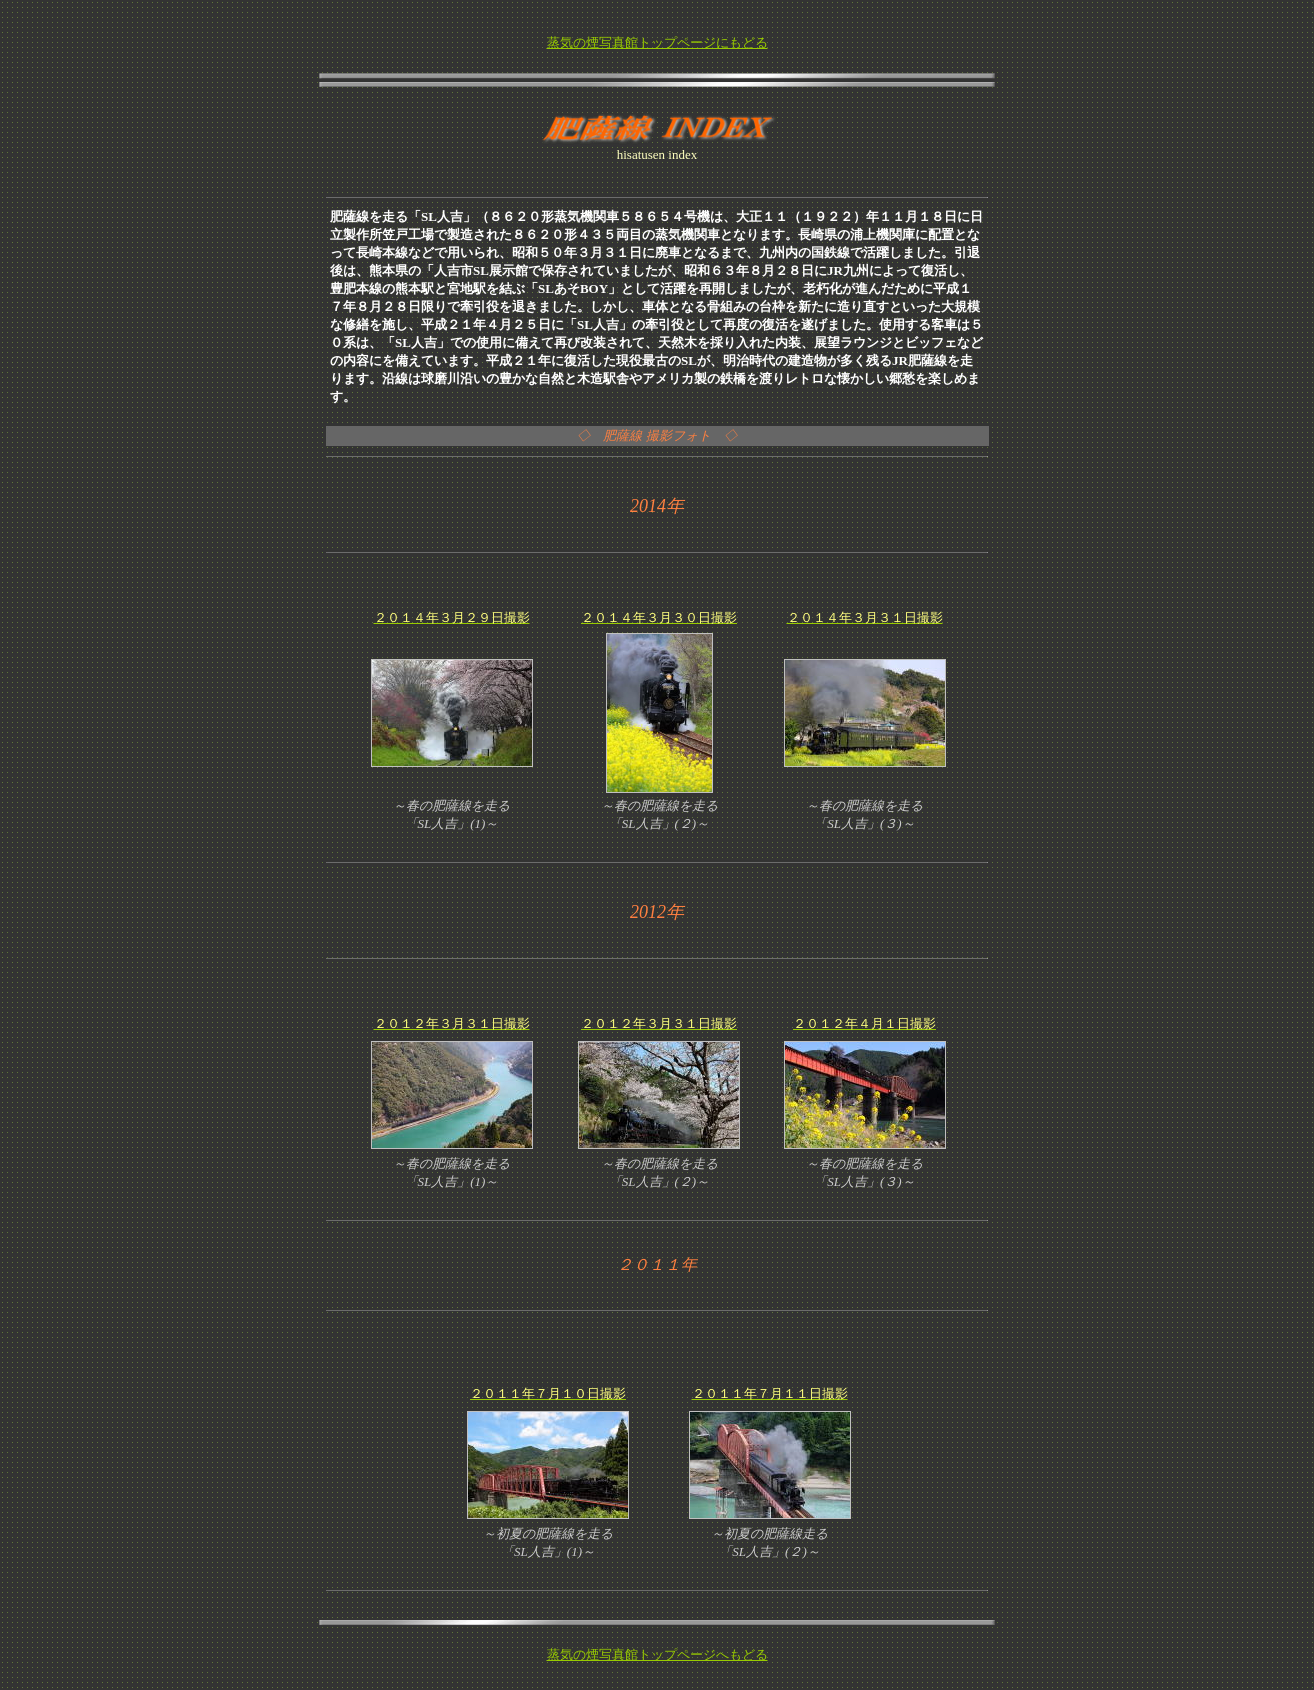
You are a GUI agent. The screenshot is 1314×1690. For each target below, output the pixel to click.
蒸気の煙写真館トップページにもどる (657, 42)
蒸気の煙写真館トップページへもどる (657, 1654)
